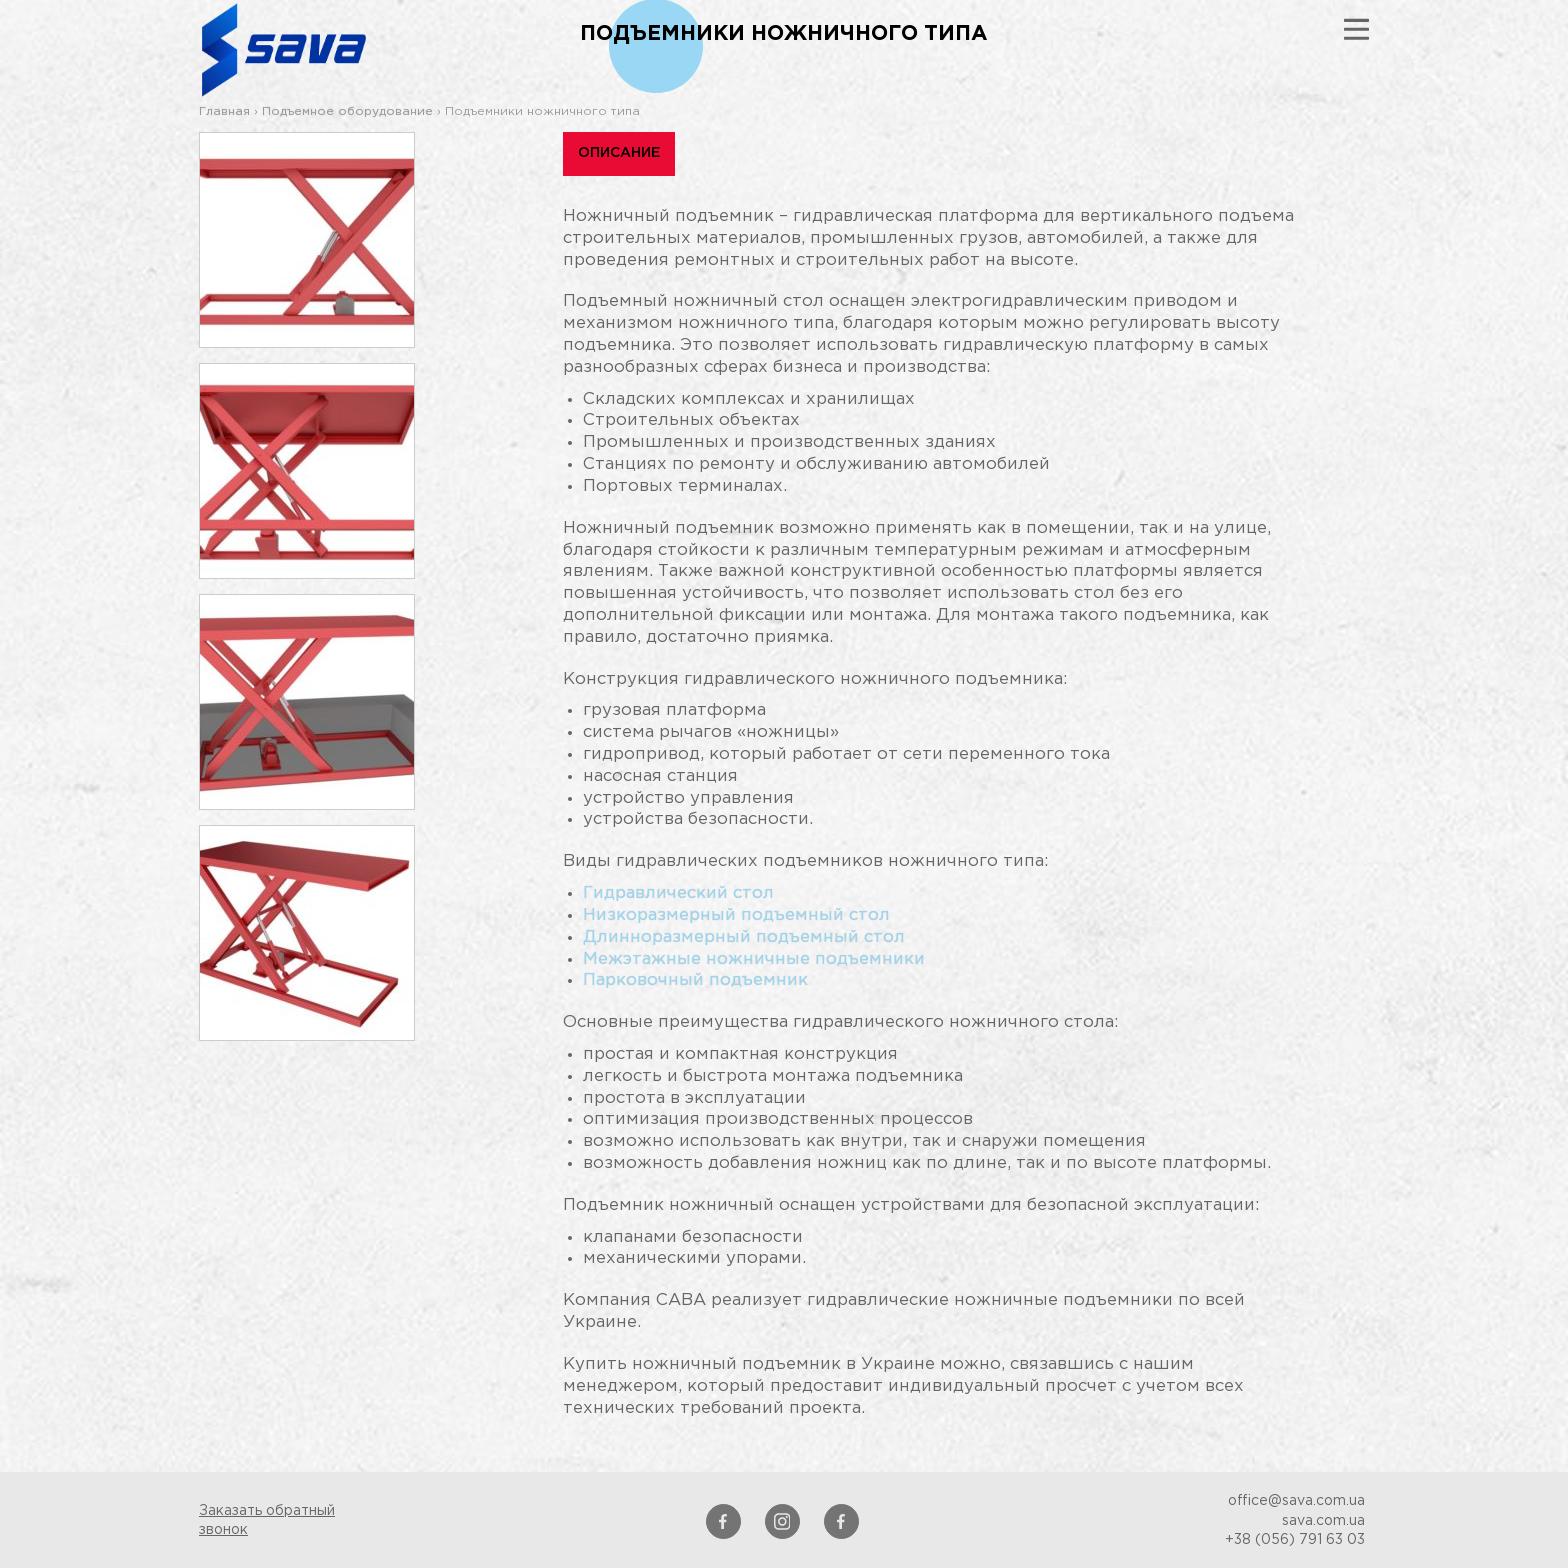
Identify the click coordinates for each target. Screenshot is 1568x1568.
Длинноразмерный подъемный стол (744, 937)
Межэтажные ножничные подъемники (754, 959)
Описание (619, 153)
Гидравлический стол (678, 893)
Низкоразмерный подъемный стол (736, 915)
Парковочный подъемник (695, 980)
